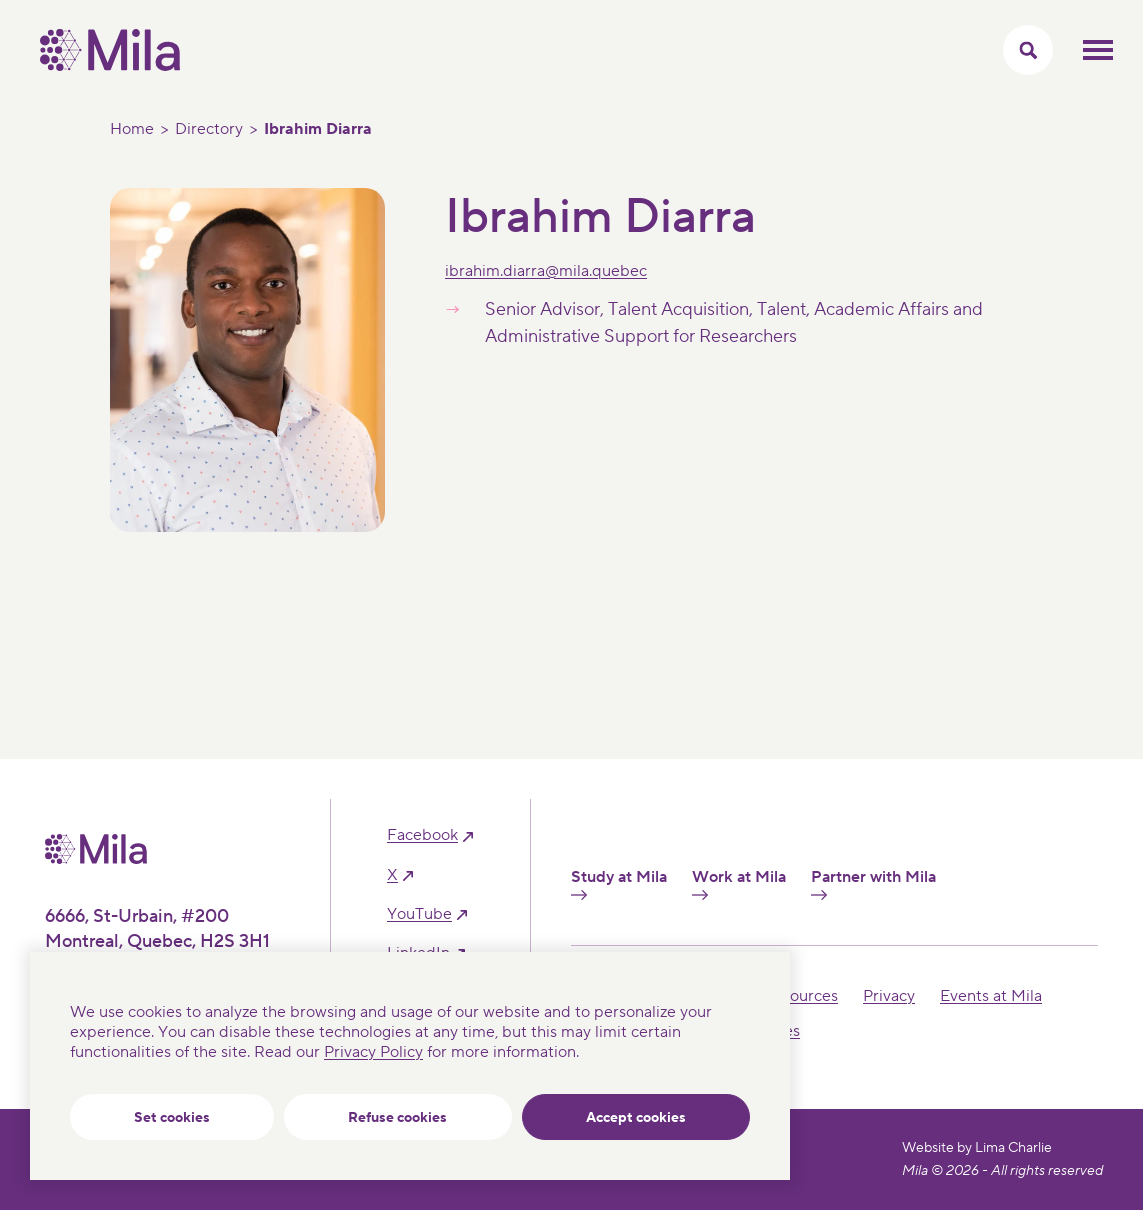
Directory (209, 129)
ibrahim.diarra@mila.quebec (546, 271)
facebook (422, 835)
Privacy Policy (373, 1052)
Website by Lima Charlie (977, 1148)
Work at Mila (739, 884)
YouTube (419, 914)
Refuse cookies (397, 1118)
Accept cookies (636, 1118)
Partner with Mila (873, 884)
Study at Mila (619, 884)
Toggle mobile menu (1098, 50)
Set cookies (172, 1118)
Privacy (889, 996)
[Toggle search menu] (1028, 50)
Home (132, 129)
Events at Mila (991, 996)
